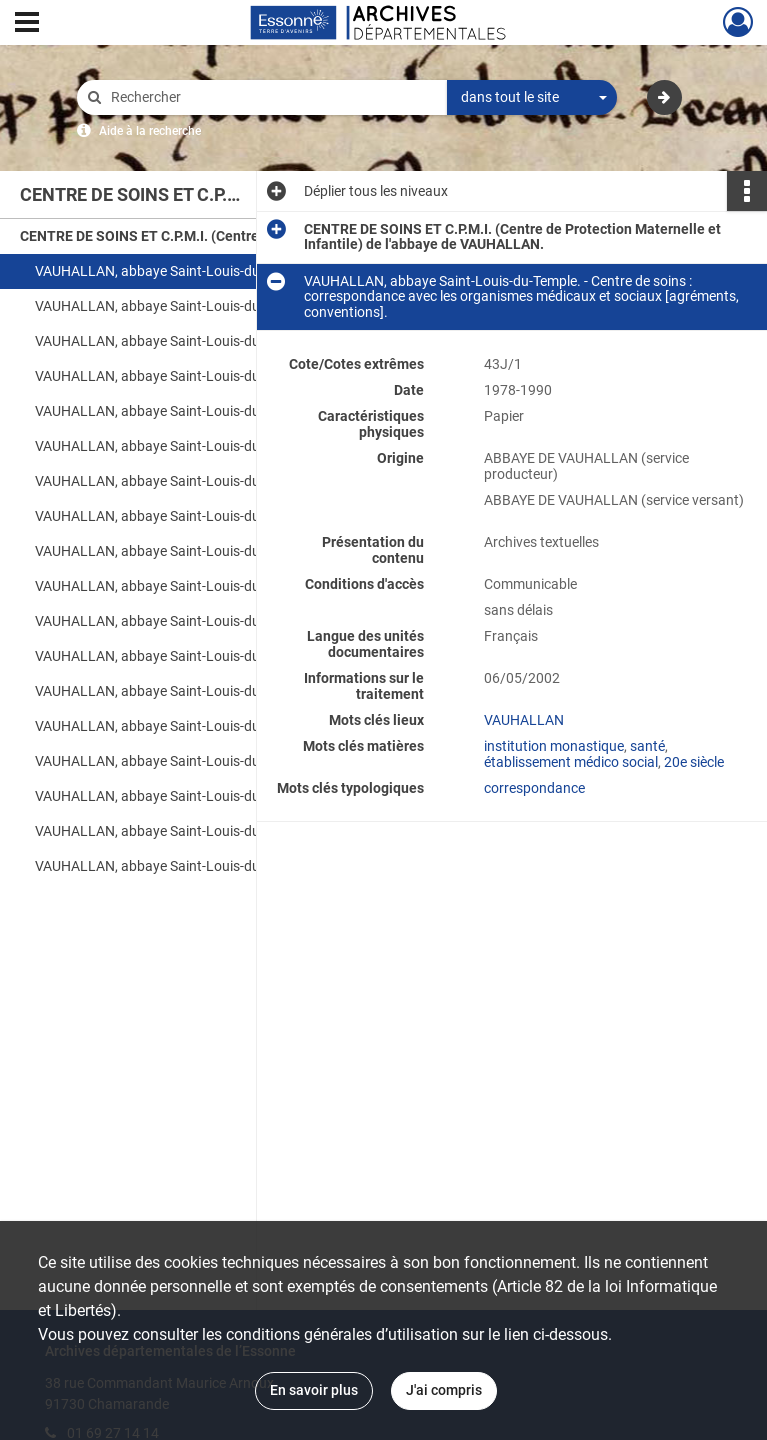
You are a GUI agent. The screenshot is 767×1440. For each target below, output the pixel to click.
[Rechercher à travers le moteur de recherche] (272, 97)
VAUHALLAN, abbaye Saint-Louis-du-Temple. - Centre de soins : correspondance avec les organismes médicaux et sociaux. (235, 306)
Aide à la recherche (150, 131)
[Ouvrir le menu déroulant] (27, 24)
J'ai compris (444, 1390)
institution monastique (554, 746)
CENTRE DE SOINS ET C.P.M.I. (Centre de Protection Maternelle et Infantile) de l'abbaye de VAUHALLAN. (220, 236)
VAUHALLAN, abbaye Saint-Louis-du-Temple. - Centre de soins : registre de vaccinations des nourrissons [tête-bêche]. (235, 516)
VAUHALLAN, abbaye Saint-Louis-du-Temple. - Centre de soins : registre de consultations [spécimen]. (235, 621)
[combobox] (532, 98)
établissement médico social (571, 762)
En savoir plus (314, 1390)
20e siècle (694, 762)
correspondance (534, 788)
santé (647, 746)
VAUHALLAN (524, 720)
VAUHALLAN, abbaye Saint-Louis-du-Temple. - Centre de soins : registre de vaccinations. (235, 551)
